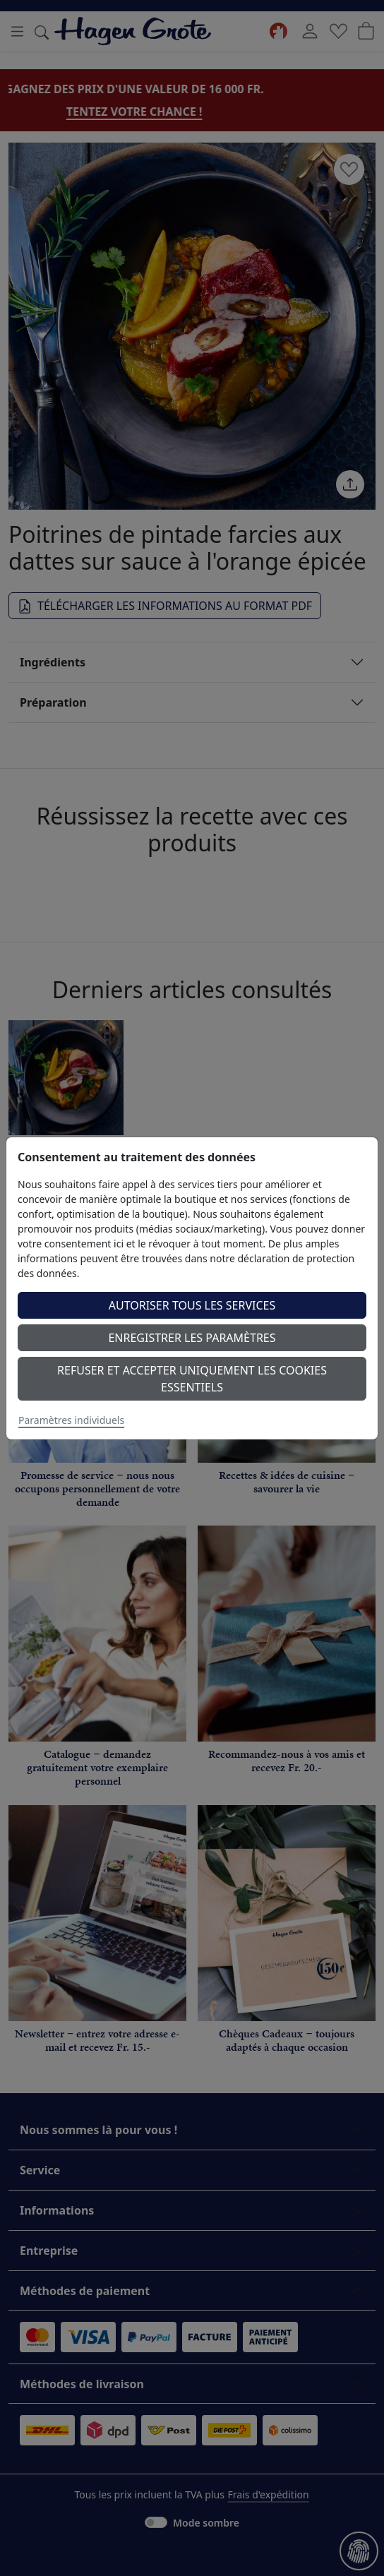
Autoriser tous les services (192, 1305)
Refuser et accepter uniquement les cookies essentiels (192, 1378)
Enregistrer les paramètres (191, 1338)
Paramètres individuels (71, 1420)
